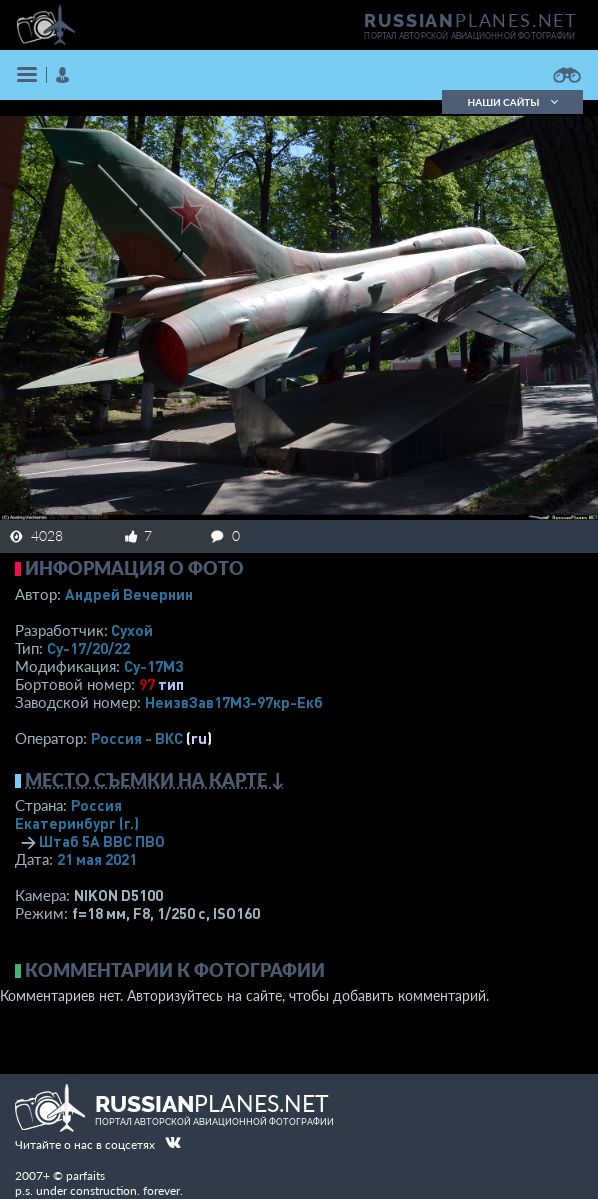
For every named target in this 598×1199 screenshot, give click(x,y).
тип (171, 684)
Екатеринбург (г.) (77, 823)
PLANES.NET (471, 20)
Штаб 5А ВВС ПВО (102, 841)
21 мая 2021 (97, 859)
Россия (96, 805)
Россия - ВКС (137, 738)
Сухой (132, 630)
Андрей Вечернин (129, 594)
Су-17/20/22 (88, 648)
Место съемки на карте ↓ (155, 780)
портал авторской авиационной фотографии (469, 36)
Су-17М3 (153, 666)
